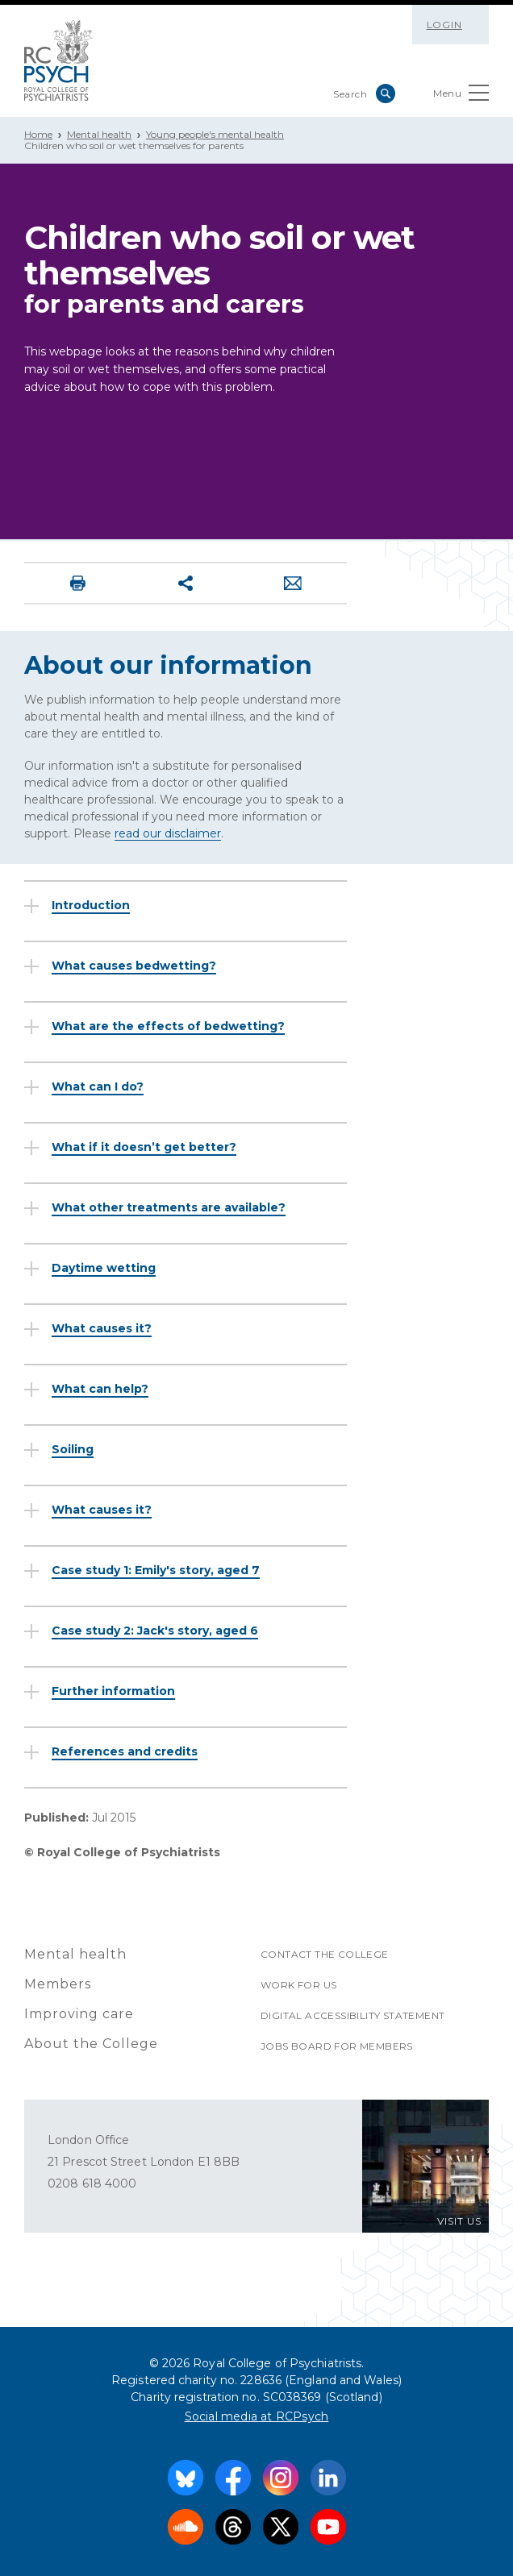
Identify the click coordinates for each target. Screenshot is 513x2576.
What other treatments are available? (169, 1207)
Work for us (298, 1985)
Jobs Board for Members (337, 2046)
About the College (91, 2043)
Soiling (73, 1449)
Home (38, 134)
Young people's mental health (215, 134)
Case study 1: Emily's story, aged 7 (156, 1570)
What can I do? (98, 1086)
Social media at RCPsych (257, 2416)
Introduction (91, 905)
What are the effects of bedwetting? (168, 1026)
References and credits (125, 1751)
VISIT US (459, 2221)
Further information (113, 1691)
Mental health (99, 134)
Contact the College (325, 1954)
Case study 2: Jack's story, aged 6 (155, 1630)
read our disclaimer (168, 833)
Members (57, 1984)
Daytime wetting (104, 1268)
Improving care (79, 2013)
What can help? (100, 1388)
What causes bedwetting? (134, 965)
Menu (461, 96)
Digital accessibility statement (352, 2015)
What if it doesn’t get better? (144, 1147)
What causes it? (102, 1328)
